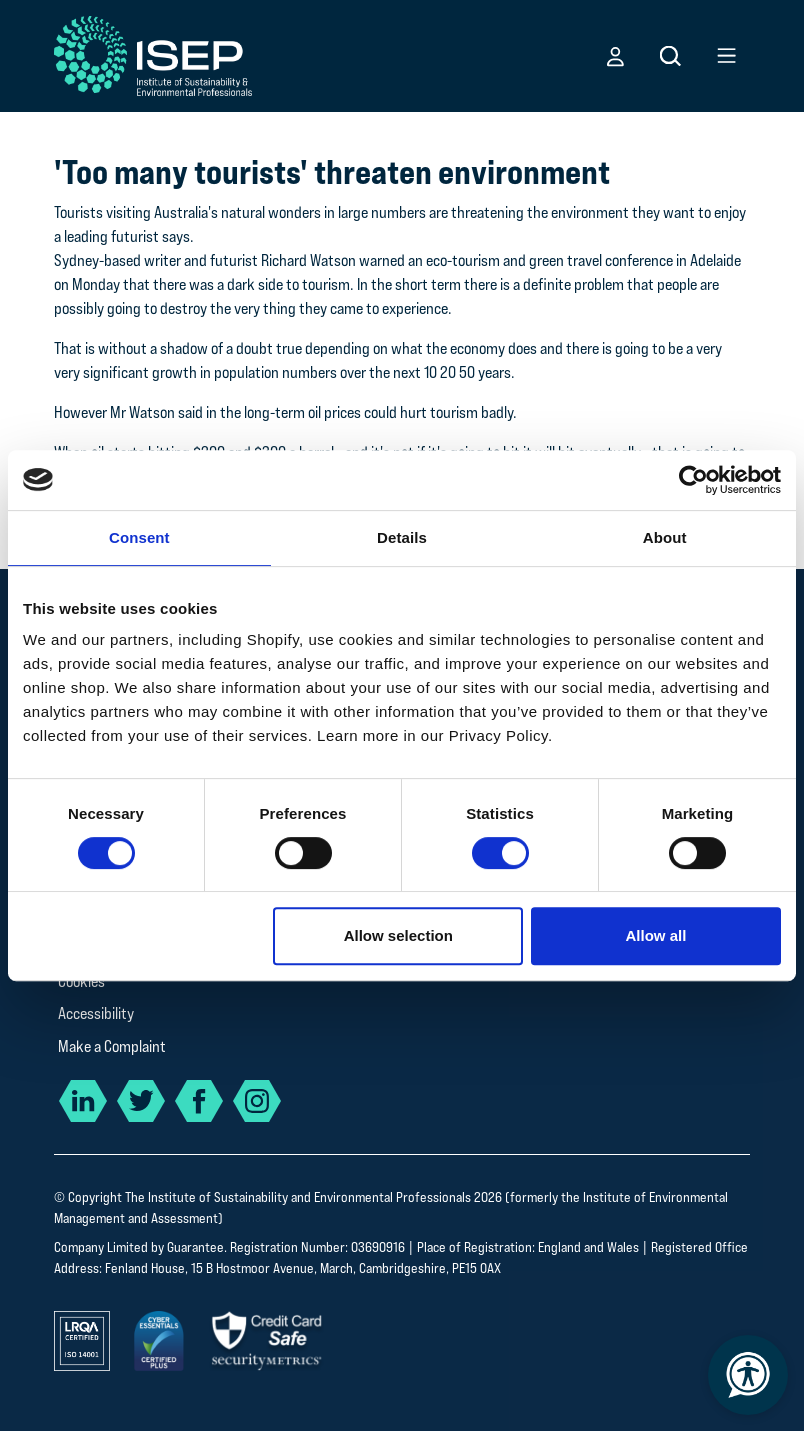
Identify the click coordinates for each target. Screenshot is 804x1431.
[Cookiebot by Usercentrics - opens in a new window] (693, 480)
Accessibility (96, 1013)
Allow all (656, 935)
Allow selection (398, 935)
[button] (615, 56)
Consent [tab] (139, 537)
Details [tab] (402, 537)
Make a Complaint (112, 1046)
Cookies (81, 981)
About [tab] (665, 537)
